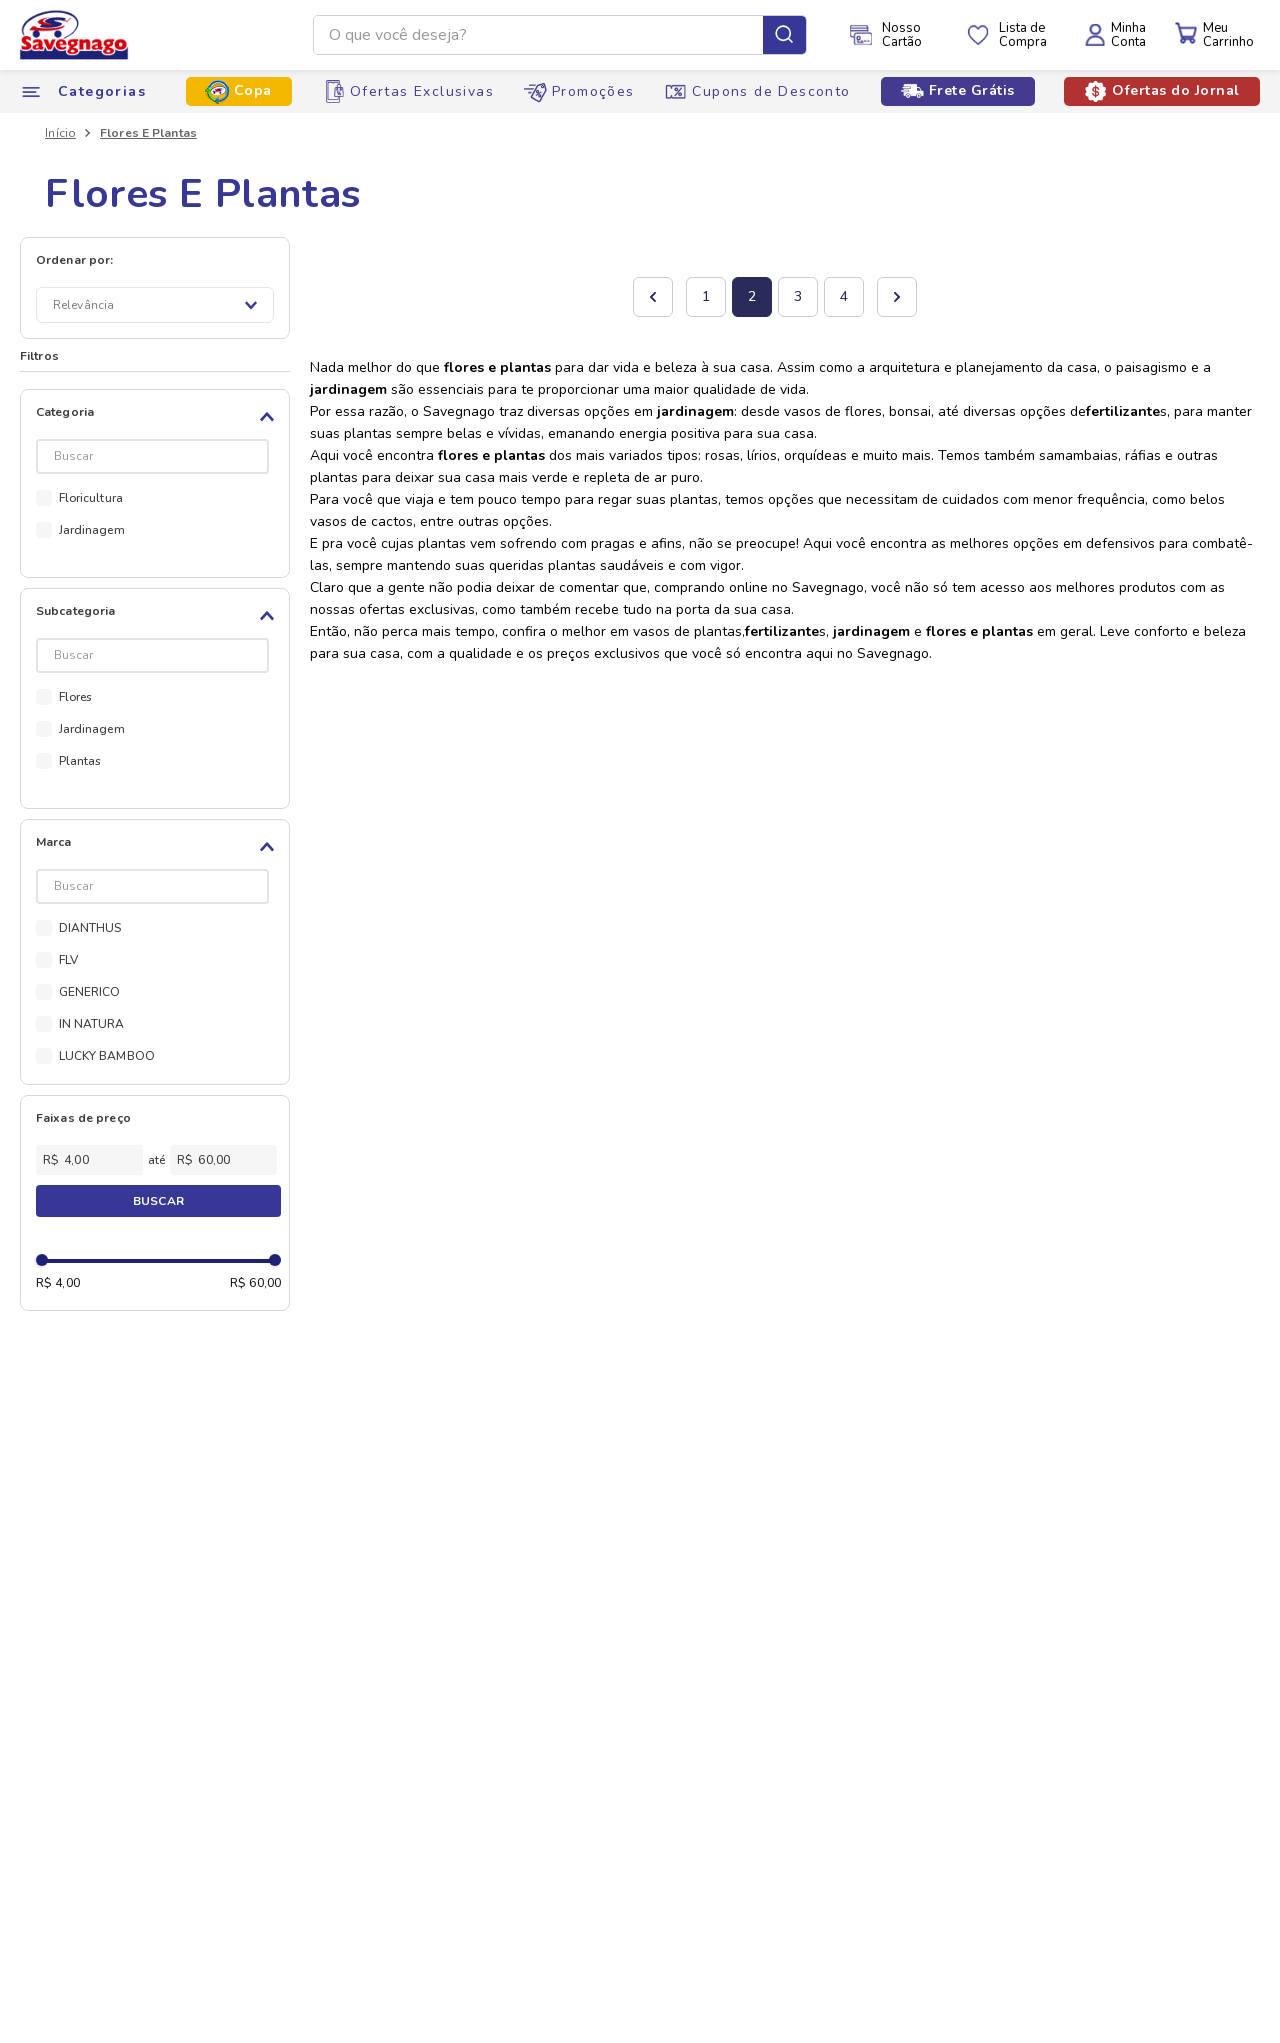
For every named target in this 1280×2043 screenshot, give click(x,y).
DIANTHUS (90, 928)
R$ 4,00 (58, 1283)
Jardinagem (92, 530)
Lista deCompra (1023, 35)
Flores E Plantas (148, 133)
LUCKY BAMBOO (107, 1056)
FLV (68, 960)
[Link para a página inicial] (60, 133)
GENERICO (90, 992)
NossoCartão (902, 35)
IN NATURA (92, 1024)
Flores (76, 697)
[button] (158, 417)
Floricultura (91, 498)
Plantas (80, 761)
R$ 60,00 (255, 1283)
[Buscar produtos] (784, 35)
